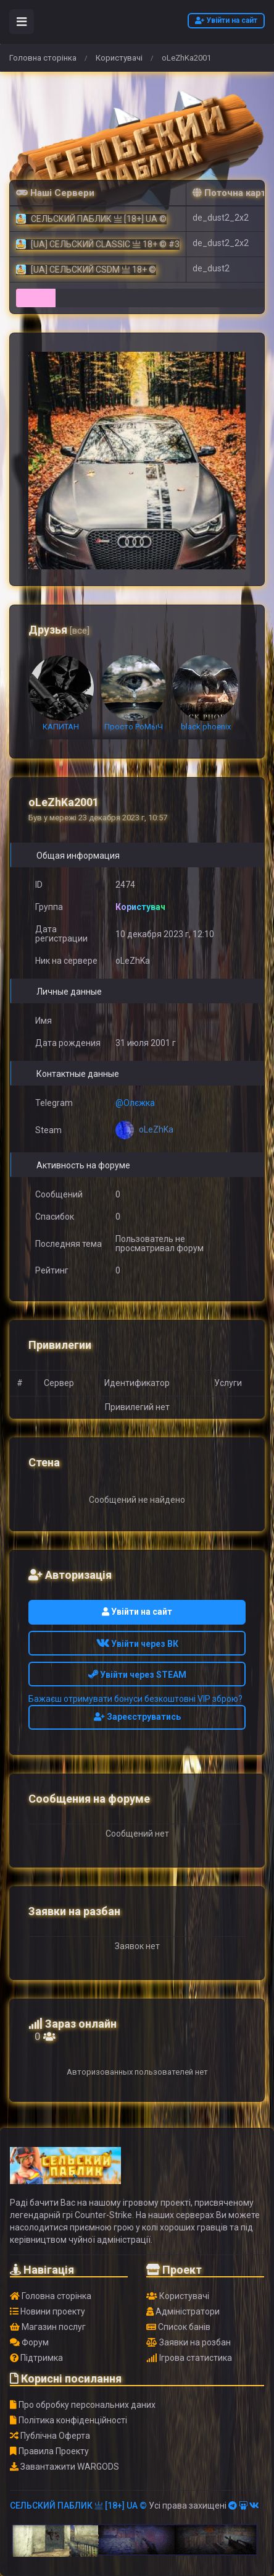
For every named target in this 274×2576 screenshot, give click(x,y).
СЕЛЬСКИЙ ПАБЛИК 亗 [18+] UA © (78, 2505)
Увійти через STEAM (137, 1675)
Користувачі (119, 57)
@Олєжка (135, 1103)
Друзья (58, 629)
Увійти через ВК (137, 1644)
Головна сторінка (43, 57)
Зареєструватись (137, 1717)
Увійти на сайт (226, 20)
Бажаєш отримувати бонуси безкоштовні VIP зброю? (135, 1699)
